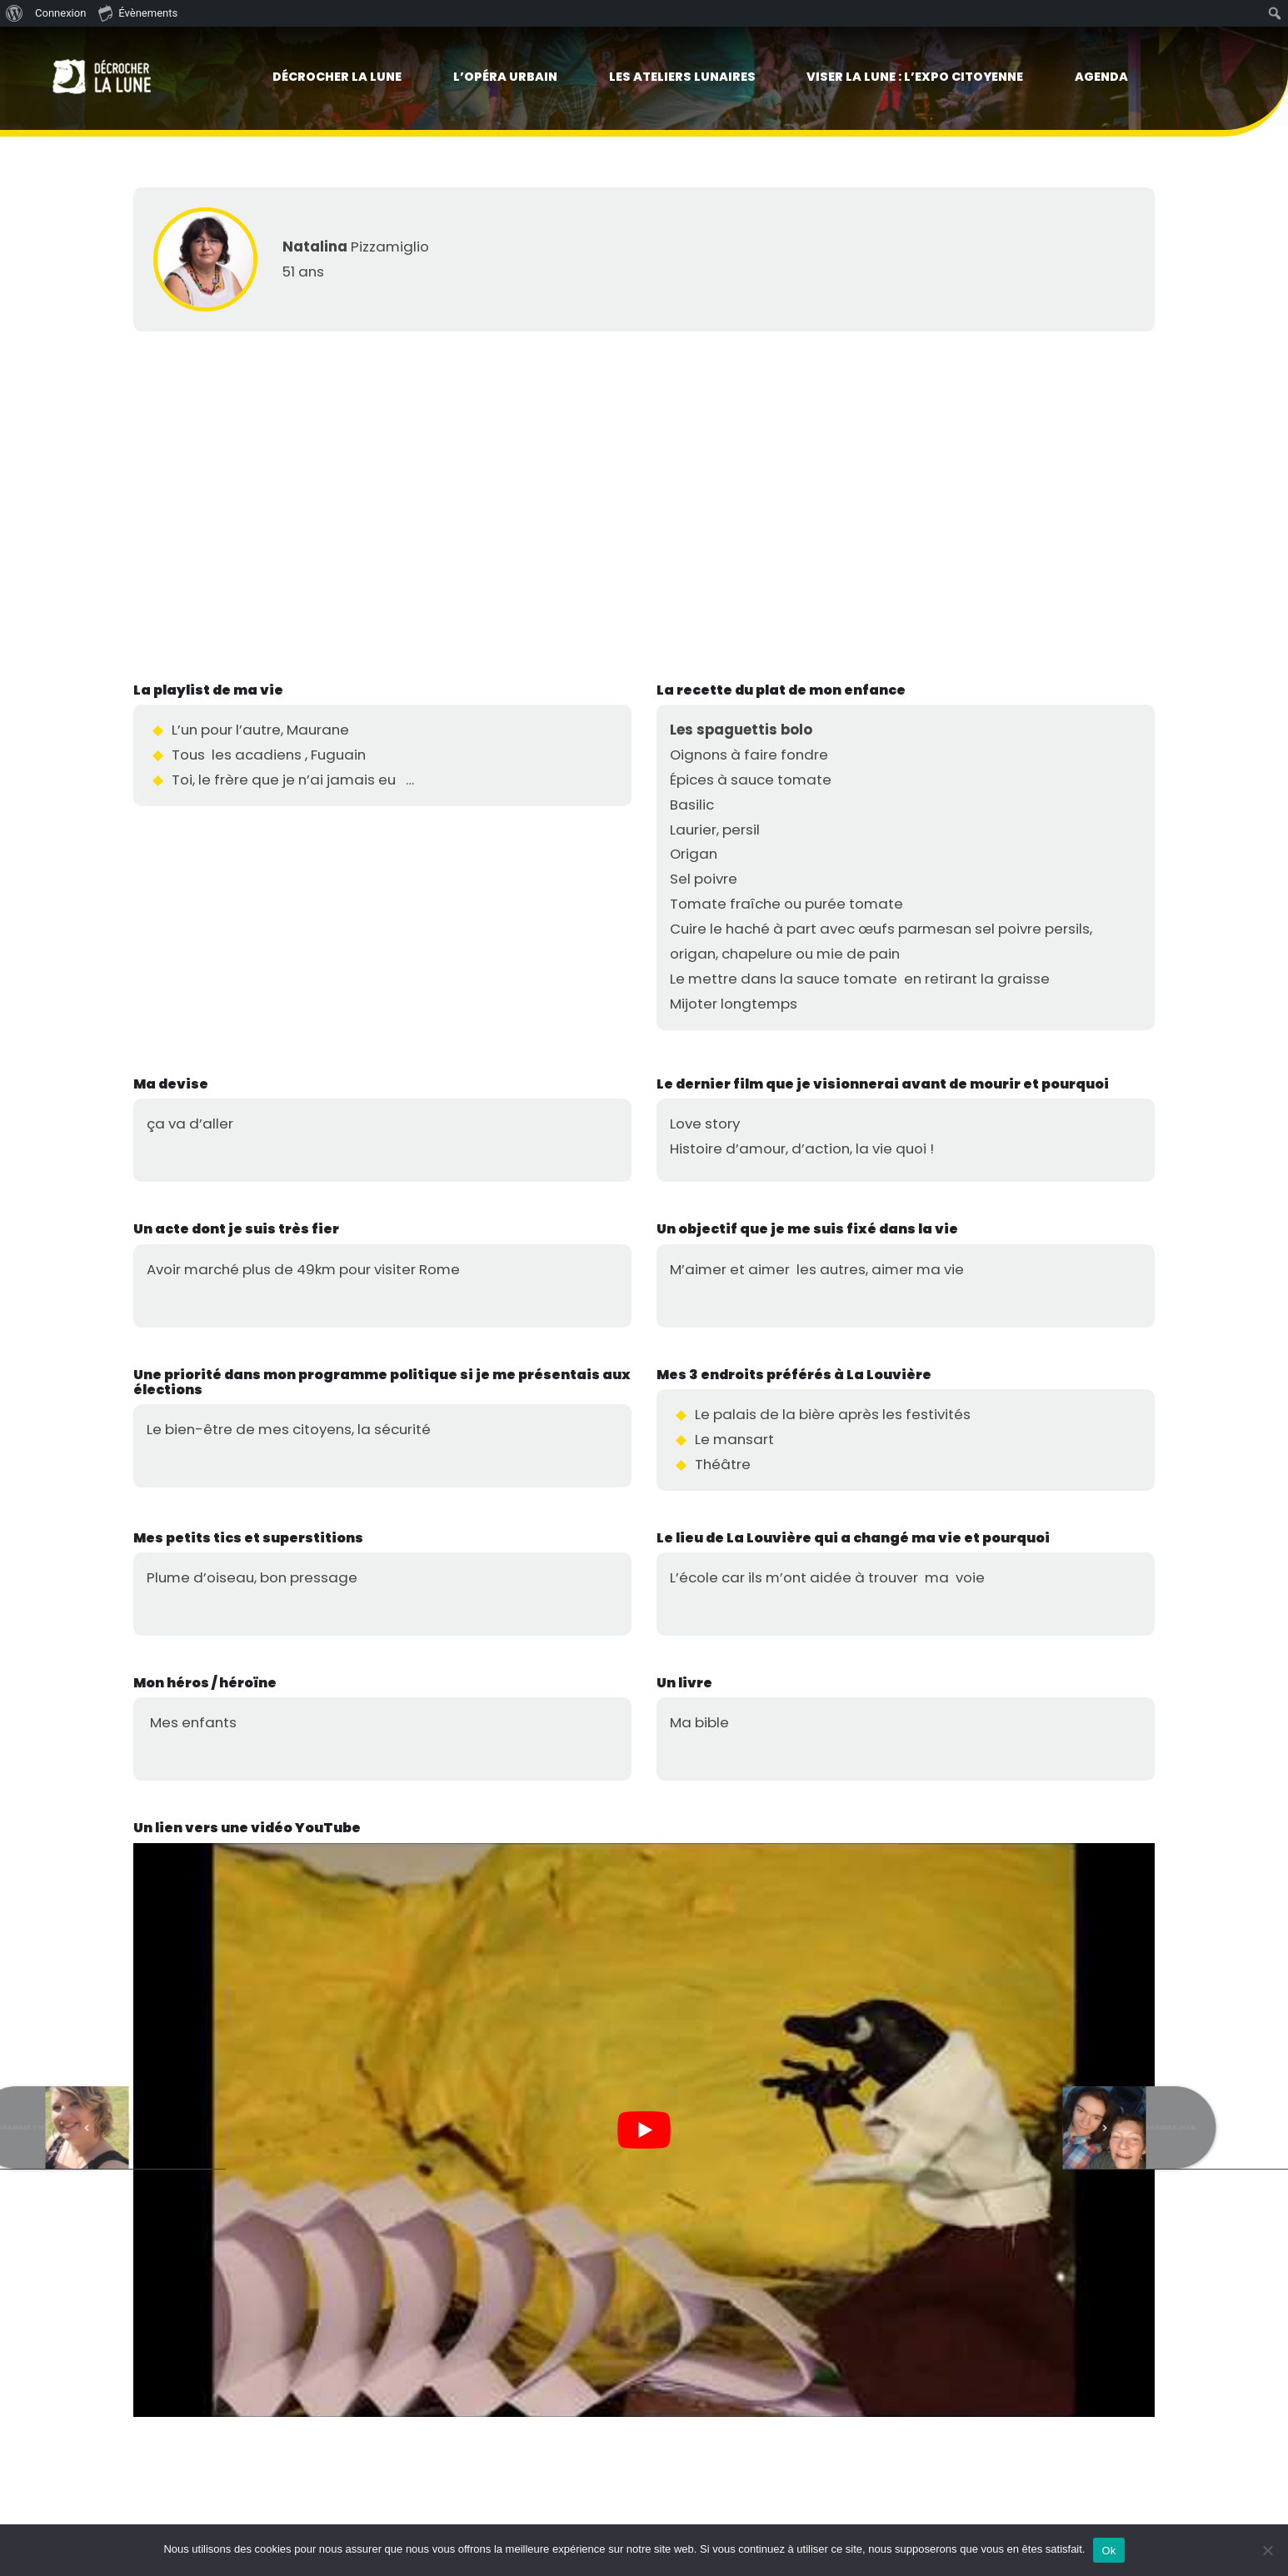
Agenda (1101, 76)
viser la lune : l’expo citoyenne (914, 76)
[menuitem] (14, 13)
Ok (1108, 2550)
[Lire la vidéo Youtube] (644, 2130)
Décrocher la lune (337, 76)
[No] (1267, 2550)
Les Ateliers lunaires (682, 76)
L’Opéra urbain (505, 76)
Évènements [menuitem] (137, 12)
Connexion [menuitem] (60, 13)
